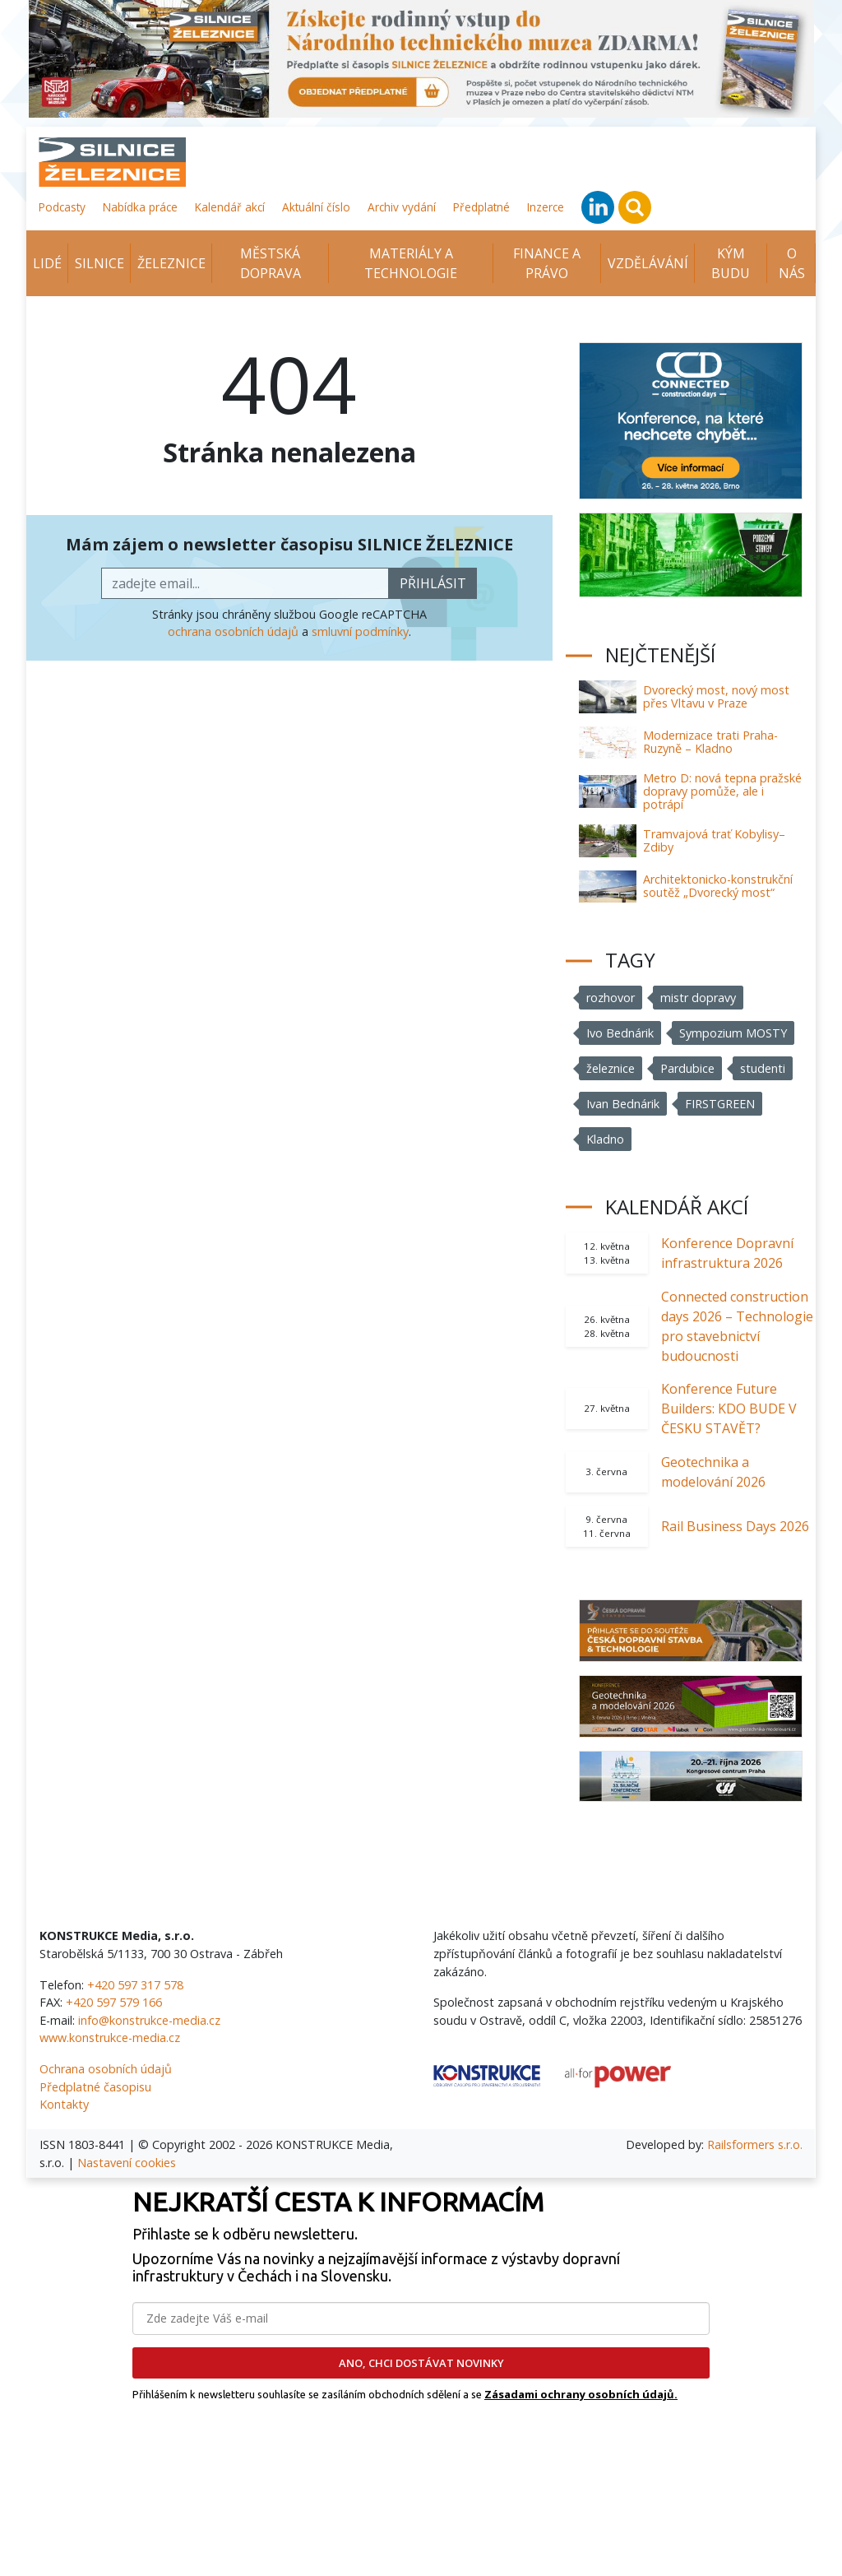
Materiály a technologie (410, 263)
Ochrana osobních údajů (105, 2069)
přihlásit (433, 583)
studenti (762, 1068)
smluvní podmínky (360, 631)
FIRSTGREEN (720, 1104)
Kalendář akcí (230, 207)
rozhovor (610, 997)
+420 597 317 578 (135, 1985)
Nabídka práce (140, 207)
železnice (610, 1068)
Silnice (99, 263)
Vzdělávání (648, 263)
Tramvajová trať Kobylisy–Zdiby (714, 840)
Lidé (47, 263)
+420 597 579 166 (114, 2002)
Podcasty (62, 207)
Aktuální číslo (316, 207)
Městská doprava (270, 263)
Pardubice (687, 1068)
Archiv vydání (402, 207)
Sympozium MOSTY (733, 1033)
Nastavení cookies (126, 2162)
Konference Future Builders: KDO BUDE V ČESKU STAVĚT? (729, 1408)
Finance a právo (547, 263)
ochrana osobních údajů (233, 631)
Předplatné (481, 207)
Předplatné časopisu (95, 2087)
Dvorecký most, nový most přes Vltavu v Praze (716, 696)
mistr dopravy (698, 997)
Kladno (605, 1139)
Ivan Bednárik (622, 1104)
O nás (792, 263)
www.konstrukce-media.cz (109, 2037)
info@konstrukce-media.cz (149, 2020)
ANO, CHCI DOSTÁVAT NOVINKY (421, 2363)
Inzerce (545, 207)
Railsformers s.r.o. (755, 2144)
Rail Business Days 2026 (735, 1526)
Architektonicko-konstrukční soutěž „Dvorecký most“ (718, 885)
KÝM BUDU (730, 263)
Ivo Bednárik (620, 1033)
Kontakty (64, 2104)
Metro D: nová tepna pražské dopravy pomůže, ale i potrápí (722, 791)
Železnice (171, 263)
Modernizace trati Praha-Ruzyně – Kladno (710, 741)
